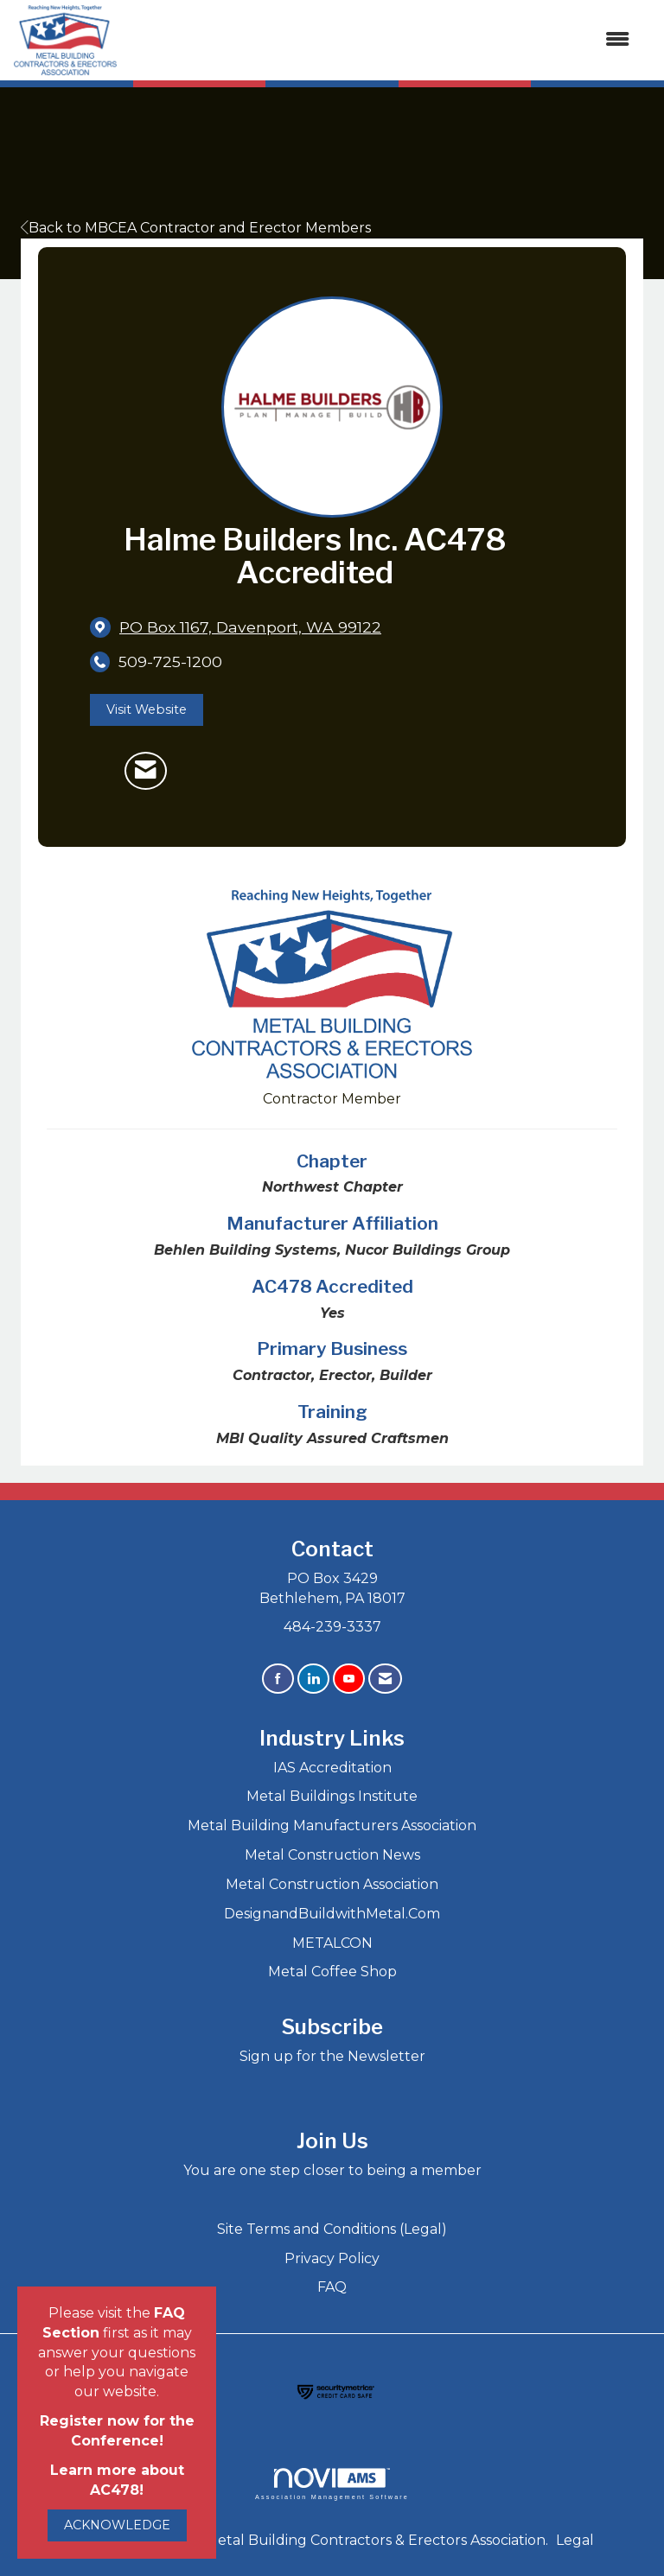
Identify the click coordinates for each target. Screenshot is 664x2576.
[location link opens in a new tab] (250, 627)
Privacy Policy (332, 2258)
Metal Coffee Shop (332, 1971)
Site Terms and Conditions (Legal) (332, 2229)
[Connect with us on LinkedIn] (313, 1678)
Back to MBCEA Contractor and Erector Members (196, 227)
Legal (575, 2540)
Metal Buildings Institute (332, 1796)
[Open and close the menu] (382, 40)
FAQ (332, 2287)
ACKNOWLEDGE (117, 2525)
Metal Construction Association (332, 1884)
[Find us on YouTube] (349, 1678)
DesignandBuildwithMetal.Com (332, 1913)
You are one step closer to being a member (332, 2170)
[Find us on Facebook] (278, 1678)
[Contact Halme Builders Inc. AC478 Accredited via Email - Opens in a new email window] (145, 771)
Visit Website (146, 709)
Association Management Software (332, 2484)
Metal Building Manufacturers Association (332, 1825)
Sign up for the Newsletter (332, 2056)
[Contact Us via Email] (385, 1678)
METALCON (332, 1943)
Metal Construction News (332, 1855)
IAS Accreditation (332, 1767)
